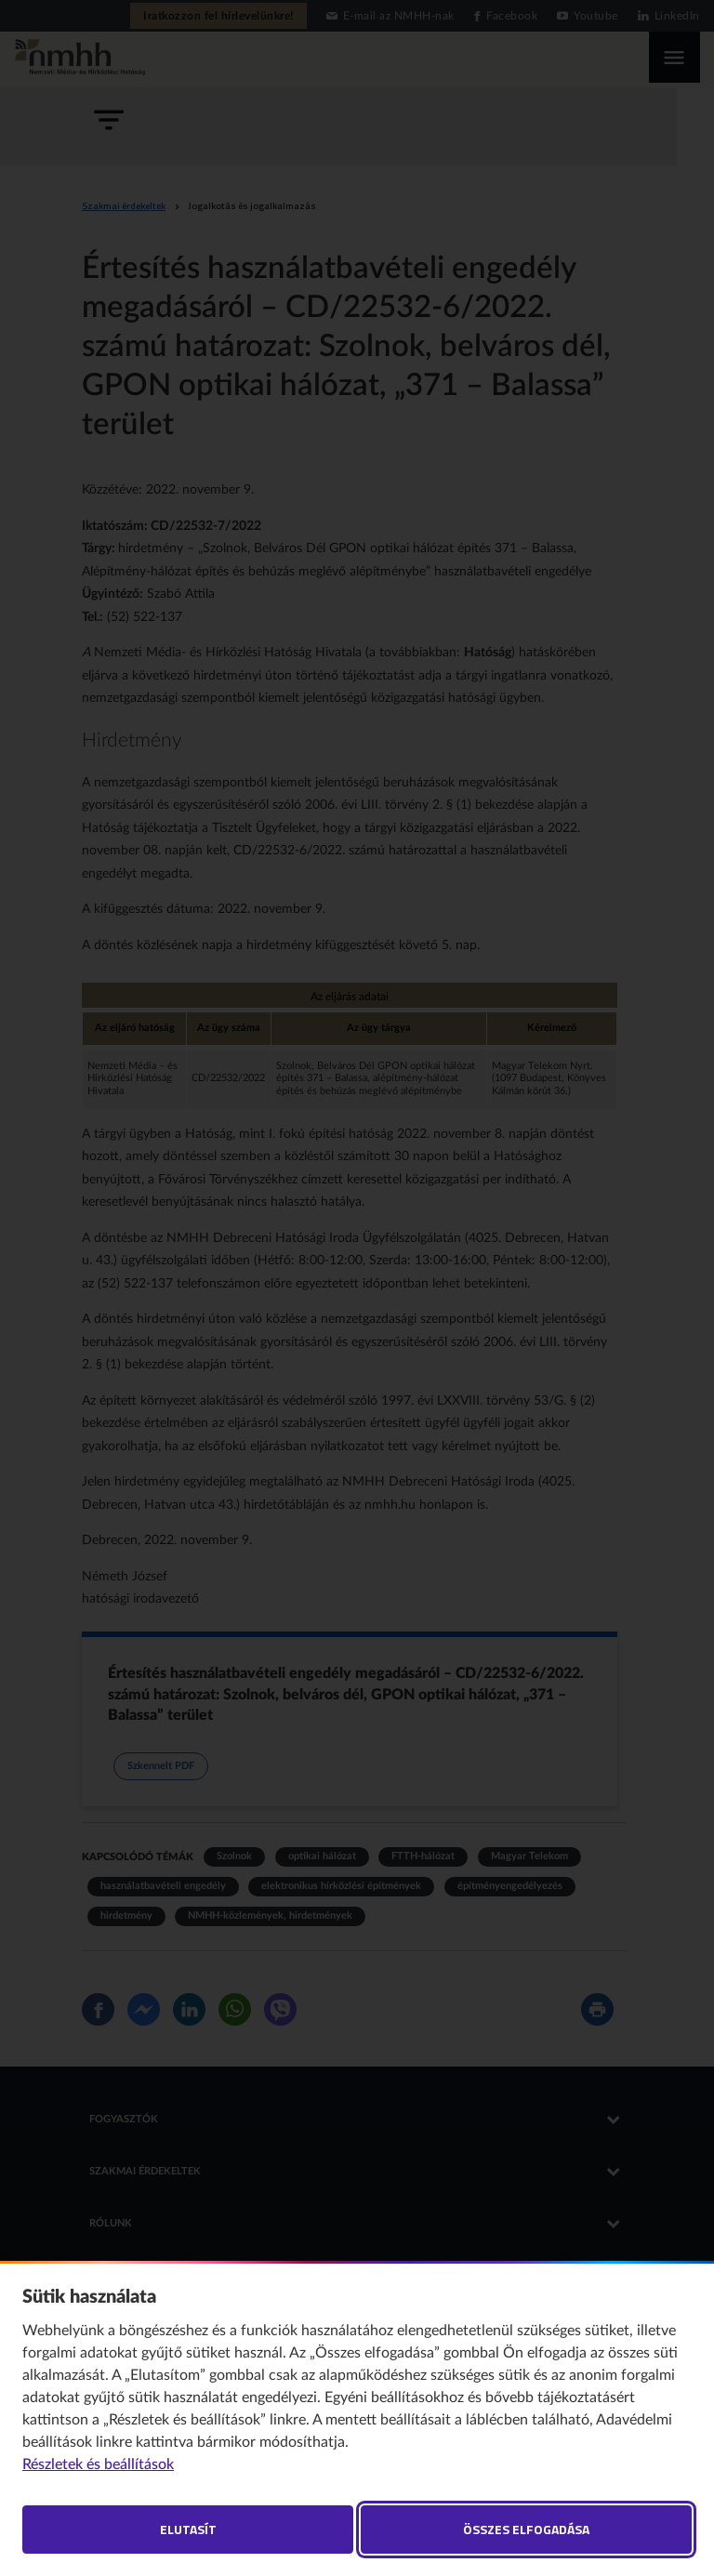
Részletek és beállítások (98, 2464)
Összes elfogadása (526, 2529)
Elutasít (188, 2529)
